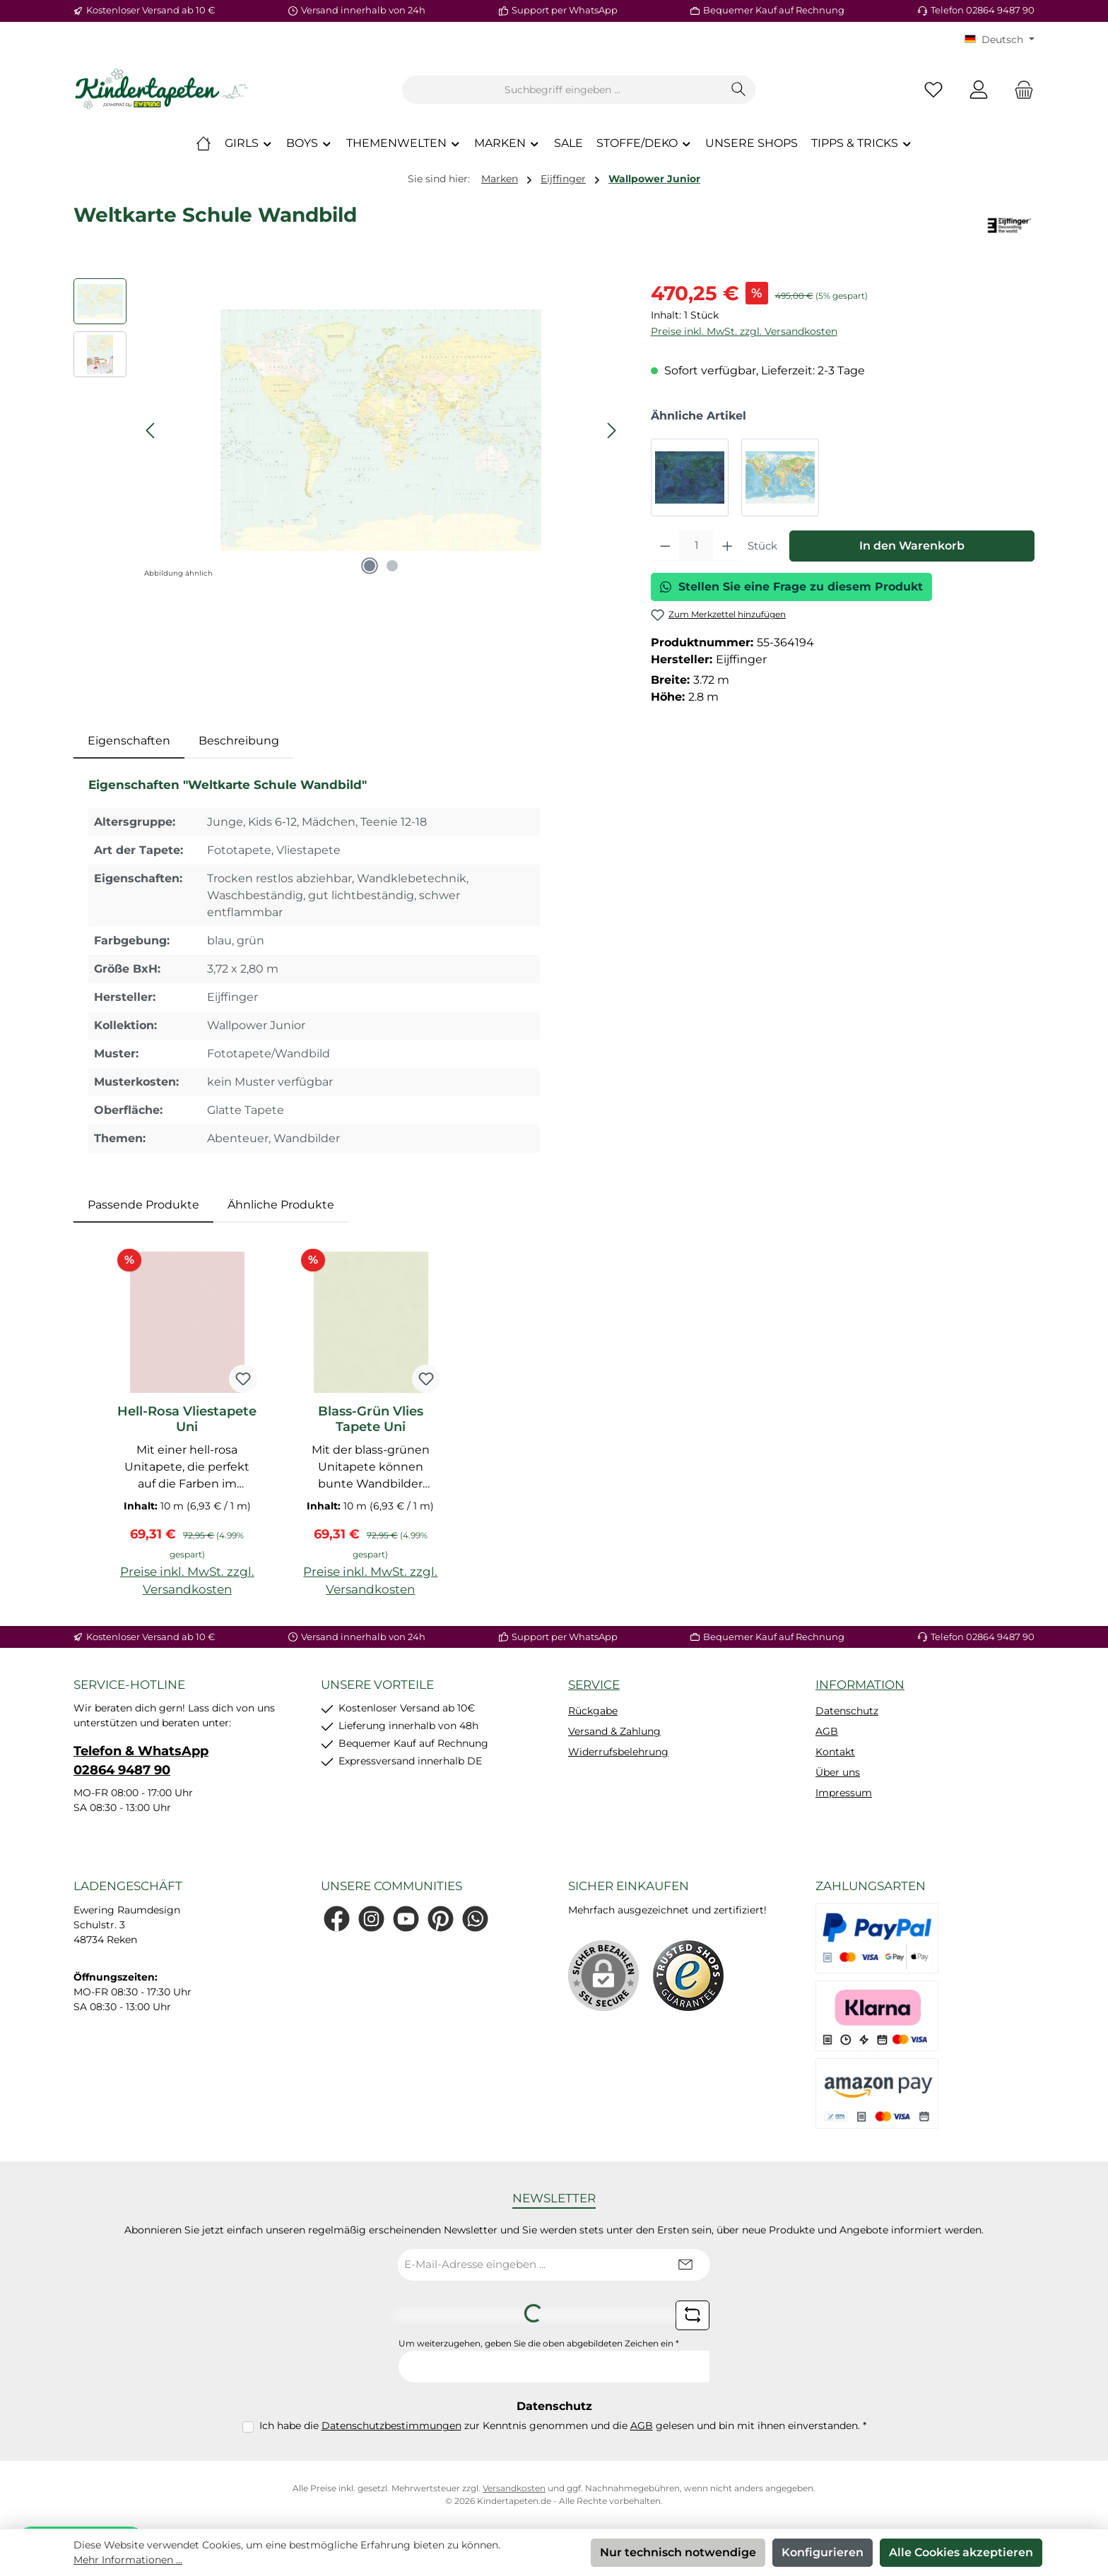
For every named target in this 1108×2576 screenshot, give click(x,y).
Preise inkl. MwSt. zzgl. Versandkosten (744, 331)
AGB (826, 1731)
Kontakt (835, 1751)
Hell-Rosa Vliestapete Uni (187, 1419)
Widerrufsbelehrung (618, 1751)
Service (594, 1685)
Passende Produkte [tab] (143, 1204)
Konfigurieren (823, 2552)
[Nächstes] (611, 430)
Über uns (837, 1772)
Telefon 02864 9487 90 (983, 10)
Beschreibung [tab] (239, 740)
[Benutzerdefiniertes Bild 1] (688, 1975)
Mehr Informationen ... (127, 2559)
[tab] (128, 741)
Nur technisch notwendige (678, 2552)
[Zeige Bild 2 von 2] (392, 565)
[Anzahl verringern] (665, 546)
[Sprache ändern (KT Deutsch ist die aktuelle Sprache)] (1000, 40)
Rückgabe (593, 1710)
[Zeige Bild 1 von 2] (369, 565)
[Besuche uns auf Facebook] (337, 1919)
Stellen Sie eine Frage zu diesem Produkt (791, 586)
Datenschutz (846, 1710)
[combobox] (562, 90)
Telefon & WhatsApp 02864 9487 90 (140, 1760)
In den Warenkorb (912, 545)
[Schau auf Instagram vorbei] (371, 1919)
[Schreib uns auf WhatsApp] (475, 1919)
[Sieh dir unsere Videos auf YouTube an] (406, 1919)
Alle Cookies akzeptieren (961, 2552)
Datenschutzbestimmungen (391, 2425)
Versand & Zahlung (614, 1731)
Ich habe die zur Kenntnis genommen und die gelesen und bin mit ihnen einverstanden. (562, 2425)
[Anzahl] (696, 546)
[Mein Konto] (979, 90)
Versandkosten (514, 2488)
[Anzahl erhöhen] (727, 546)
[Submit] (685, 2265)
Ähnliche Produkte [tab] (281, 1204)
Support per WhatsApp (565, 10)
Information (859, 1685)
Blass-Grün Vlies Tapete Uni (370, 1419)
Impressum (843, 1792)
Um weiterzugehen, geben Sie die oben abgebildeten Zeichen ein (539, 2343)
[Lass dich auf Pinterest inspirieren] (440, 1919)
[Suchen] (738, 90)
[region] (348, 430)
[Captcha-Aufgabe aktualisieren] (692, 2315)
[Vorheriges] (151, 430)
